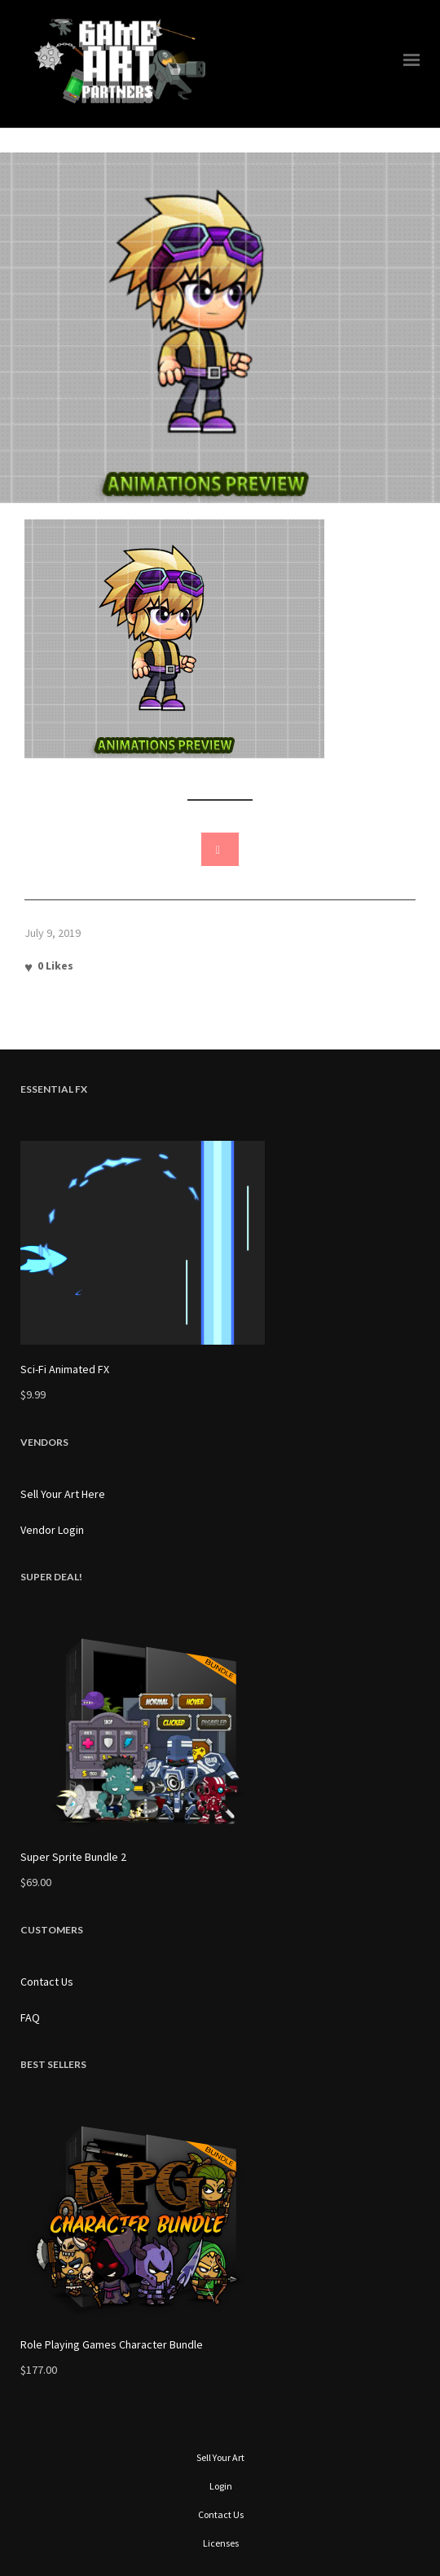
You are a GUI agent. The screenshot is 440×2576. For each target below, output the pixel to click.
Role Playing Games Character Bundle (111, 2344)
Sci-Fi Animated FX (64, 1369)
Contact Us (46, 1981)
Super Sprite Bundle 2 (73, 1856)
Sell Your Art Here (62, 1494)
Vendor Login (52, 1529)
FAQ (30, 2017)
